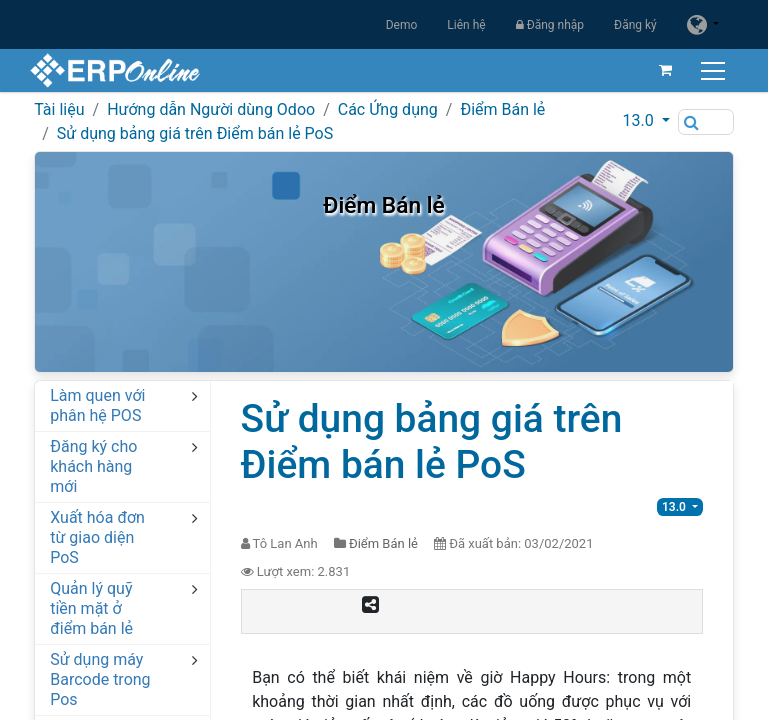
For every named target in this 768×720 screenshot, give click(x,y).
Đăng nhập (550, 25)
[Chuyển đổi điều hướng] (710, 70)
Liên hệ (466, 25)
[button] (646, 121)
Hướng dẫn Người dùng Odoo (211, 109)
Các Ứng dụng (388, 109)
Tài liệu (59, 109)
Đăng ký (635, 25)
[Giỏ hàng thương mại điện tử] (661, 70)
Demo (402, 25)
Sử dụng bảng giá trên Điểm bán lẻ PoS (195, 133)
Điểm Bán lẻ (502, 109)
